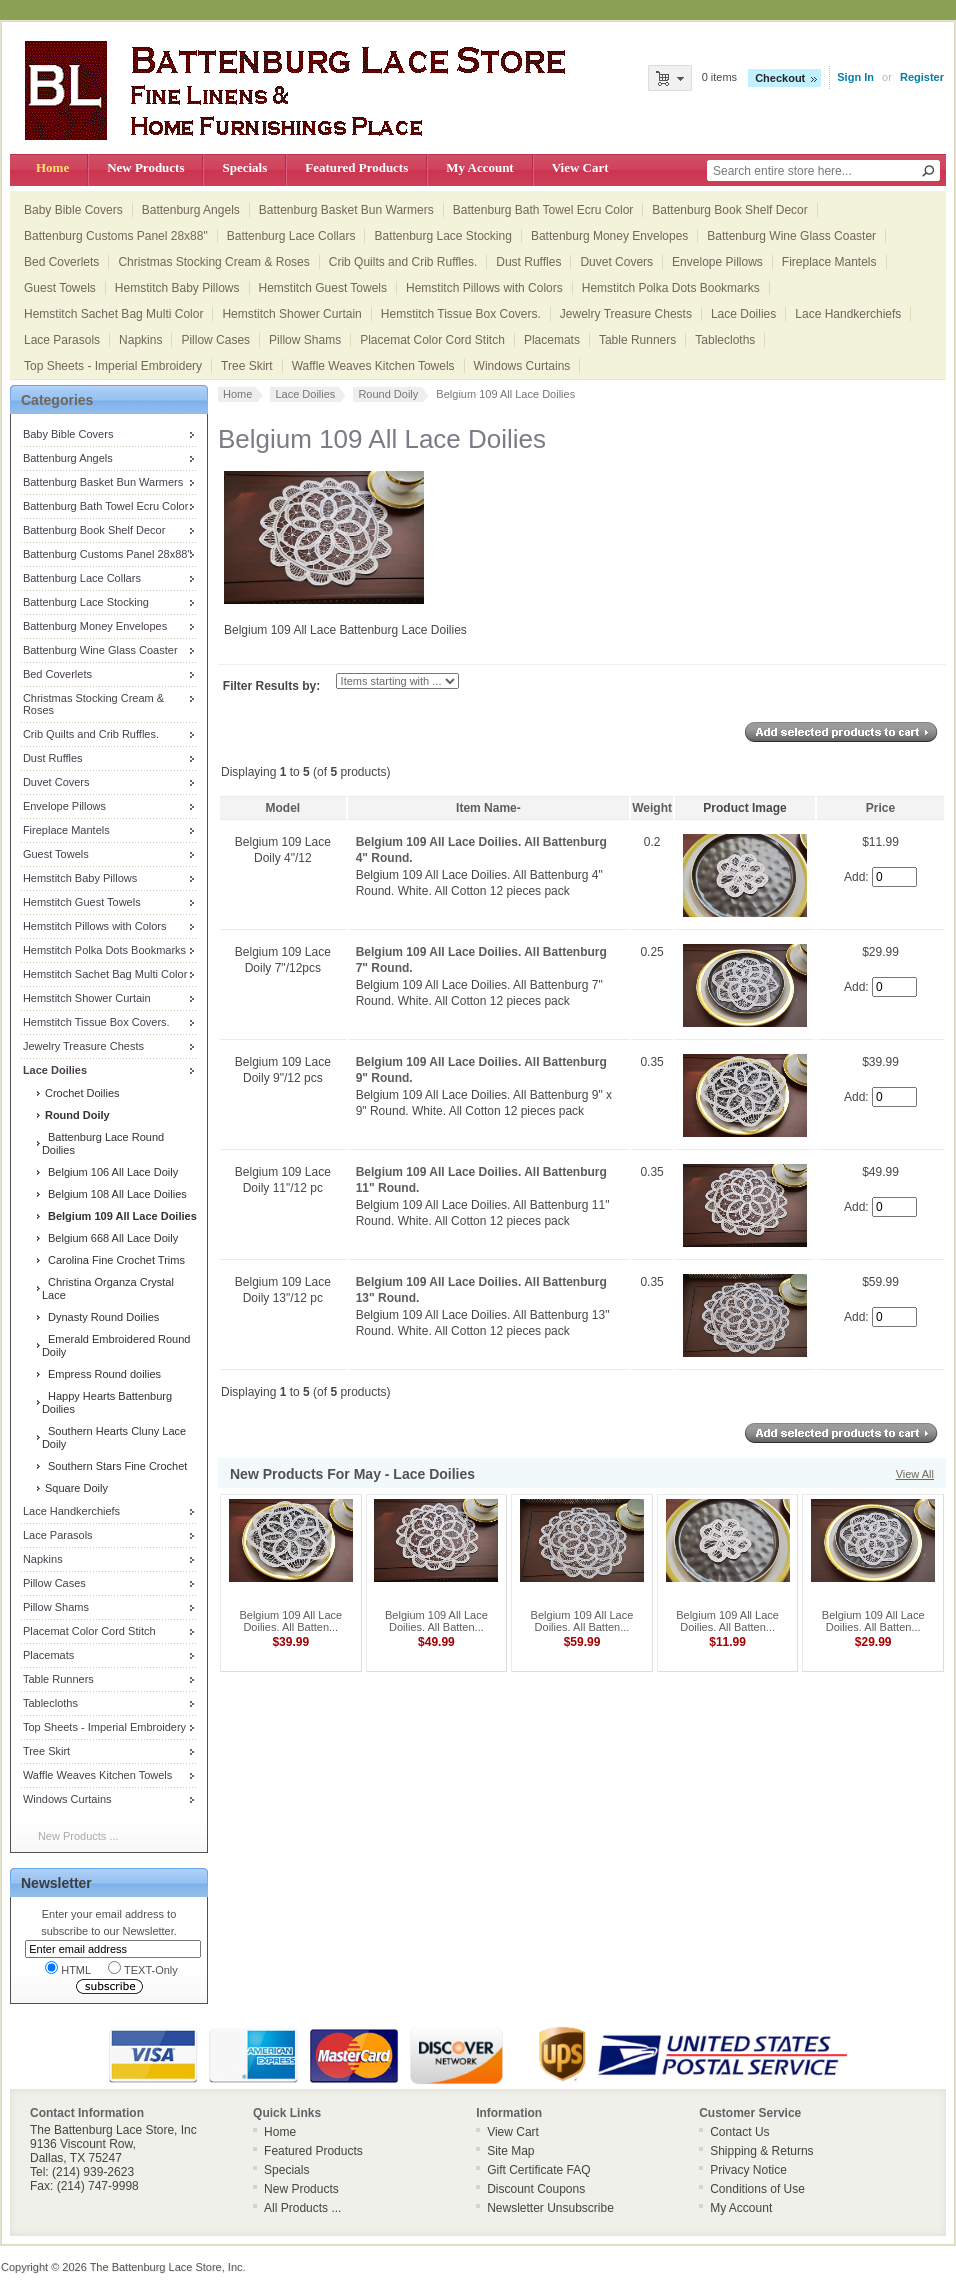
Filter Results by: (271, 686)
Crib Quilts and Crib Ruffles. (403, 262)
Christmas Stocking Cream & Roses (213, 262)
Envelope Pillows (717, 262)
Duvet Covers (616, 262)
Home (52, 167)
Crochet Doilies (81, 1093)
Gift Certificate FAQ (538, 2170)
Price (880, 808)
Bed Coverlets (61, 262)
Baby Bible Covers (73, 210)
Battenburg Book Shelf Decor (729, 210)
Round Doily (388, 394)
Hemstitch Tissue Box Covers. (461, 314)
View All (915, 1474)
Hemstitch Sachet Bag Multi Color (113, 314)
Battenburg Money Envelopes (609, 236)
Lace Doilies (743, 314)
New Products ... (78, 1836)
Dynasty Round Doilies (100, 1317)
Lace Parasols (62, 340)
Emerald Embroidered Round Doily (116, 1345)
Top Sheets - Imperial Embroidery (113, 366)
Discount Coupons (536, 2189)
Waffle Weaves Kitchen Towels (373, 366)
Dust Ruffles (528, 262)
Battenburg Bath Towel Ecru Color (543, 210)
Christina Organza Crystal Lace (108, 1288)
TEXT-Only (143, 1968)
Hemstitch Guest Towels (323, 288)
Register (922, 77)
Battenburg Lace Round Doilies (103, 1143)
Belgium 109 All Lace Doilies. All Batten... (290, 1621)
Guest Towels (60, 288)
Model (283, 808)
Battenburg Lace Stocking (442, 236)
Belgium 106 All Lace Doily (110, 1172)
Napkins (140, 340)
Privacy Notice (748, 2170)
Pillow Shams (305, 340)
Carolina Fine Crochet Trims (113, 1260)
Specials (244, 167)
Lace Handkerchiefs (848, 314)
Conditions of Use (757, 2189)
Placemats (552, 340)
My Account (479, 167)
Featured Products (356, 167)
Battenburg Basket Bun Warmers (346, 210)
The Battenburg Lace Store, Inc (166, 2267)
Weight (652, 808)
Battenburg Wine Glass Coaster (791, 236)
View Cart (580, 167)
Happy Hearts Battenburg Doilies (107, 1402)
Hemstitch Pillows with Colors (484, 288)
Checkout (780, 78)
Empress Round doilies (101, 1374)
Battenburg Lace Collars (291, 236)
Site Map (510, 2151)
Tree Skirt (247, 366)
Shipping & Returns (761, 2151)
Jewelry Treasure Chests (626, 314)
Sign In (855, 77)
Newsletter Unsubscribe (550, 2208)
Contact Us (739, 2132)
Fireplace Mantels (829, 262)
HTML (68, 1968)
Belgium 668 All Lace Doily (110, 1238)
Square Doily (75, 1488)
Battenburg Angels (191, 210)
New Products (145, 167)
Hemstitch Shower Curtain (291, 314)
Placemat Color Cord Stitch (432, 340)
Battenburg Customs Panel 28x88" (116, 236)
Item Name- (488, 808)
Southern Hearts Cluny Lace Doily (114, 1437)
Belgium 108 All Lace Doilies (114, 1194)
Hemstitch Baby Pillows (177, 288)
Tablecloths (725, 340)
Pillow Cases (215, 340)
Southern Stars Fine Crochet (115, 1466)
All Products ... (302, 2208)
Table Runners (637, 340)
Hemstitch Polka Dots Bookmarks (671, 288)
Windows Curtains (522, 366)
